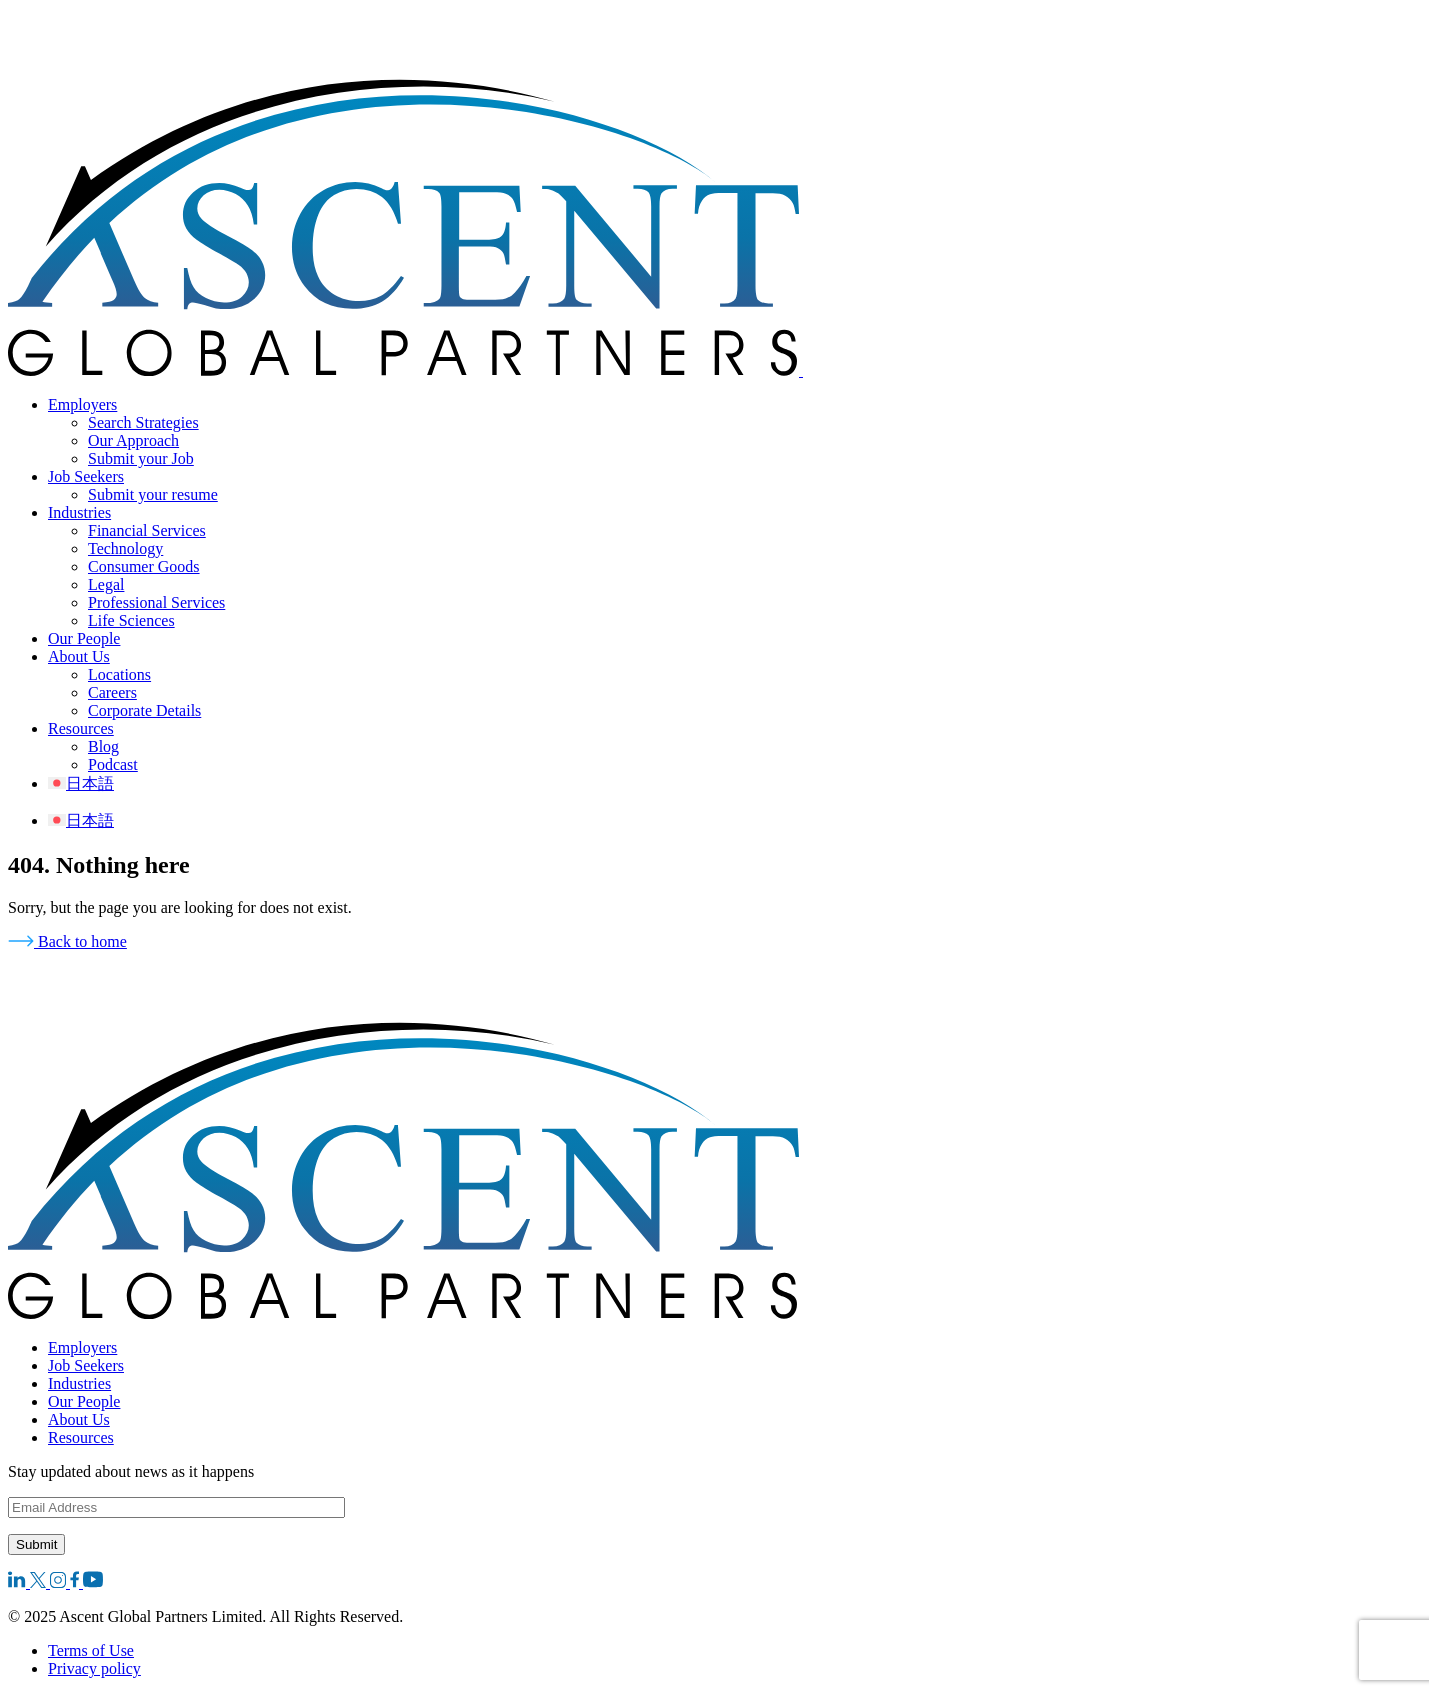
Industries (79, 512)
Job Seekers (86, 476)
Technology (125, 548)
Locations (119, 674)
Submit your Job (141, 458)
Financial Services (147, 530)
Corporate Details (144, 710)
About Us (79, 656)
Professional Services (156, 602)
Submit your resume (153, 494)
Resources (81, 728)
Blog (103, 746)
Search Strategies (143, 422)
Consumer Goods (144, 566)
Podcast (113, 764)
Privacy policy (94, 1668)
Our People (84, 638)
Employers (82, 404)
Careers (112, 692)
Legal (106, 584)
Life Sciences (131, 620)
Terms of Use (91, 1650)
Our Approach (133, 440)
